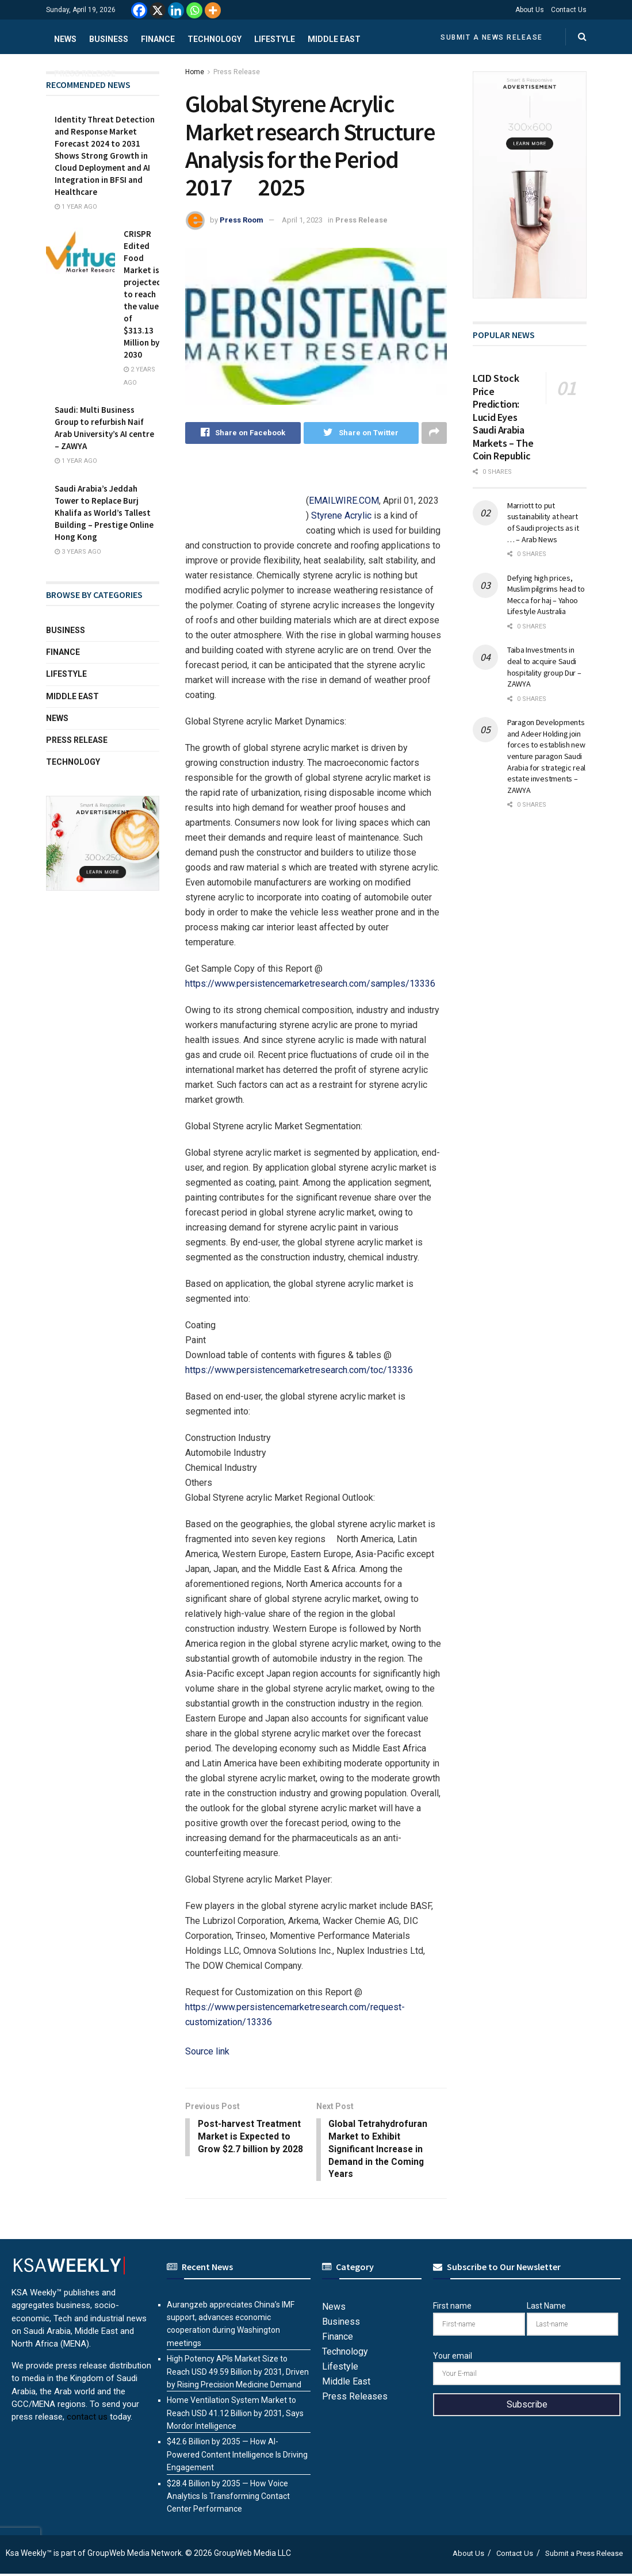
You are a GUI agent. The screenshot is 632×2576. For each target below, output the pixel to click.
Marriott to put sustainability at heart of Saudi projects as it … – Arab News (543, 522)
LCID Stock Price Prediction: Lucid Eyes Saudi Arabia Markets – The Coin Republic (503, 416)
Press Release (85, 73)
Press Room (241, 220)
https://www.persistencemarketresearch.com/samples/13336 (310, 983)
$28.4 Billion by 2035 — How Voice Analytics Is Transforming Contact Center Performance (228, 2498)
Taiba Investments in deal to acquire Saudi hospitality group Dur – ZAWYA (544, 667)
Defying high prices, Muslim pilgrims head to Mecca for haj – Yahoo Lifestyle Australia (546, 595)
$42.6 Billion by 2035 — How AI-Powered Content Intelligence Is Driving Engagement (237, 2456)
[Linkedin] (176, 10)
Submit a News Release (492, 37)
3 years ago (78, 551)
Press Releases (355, 2398)
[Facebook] (139, 10)
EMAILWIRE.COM (344, 500)
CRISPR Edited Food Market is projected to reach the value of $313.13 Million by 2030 (143, 294)
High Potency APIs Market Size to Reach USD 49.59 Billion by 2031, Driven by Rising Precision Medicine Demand (238, 2373)
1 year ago (76, 206)
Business (108, 39)
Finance (158, 39)
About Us (529, 10)
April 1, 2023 (302, 220)
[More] (213, 10)
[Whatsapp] (194, 10)
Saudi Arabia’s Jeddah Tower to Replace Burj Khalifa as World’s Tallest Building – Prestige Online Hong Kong (104, 512)
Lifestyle (274, 39)
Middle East (334, 39)
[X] (158, 10)
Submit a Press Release (584, 2555)
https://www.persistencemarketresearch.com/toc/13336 (299, 1369)
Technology (214, 39)
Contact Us (569, 10)
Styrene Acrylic (341, 515)
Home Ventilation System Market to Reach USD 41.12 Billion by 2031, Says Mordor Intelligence (235, 2415)
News (65, 39)
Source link (207, 2051)
